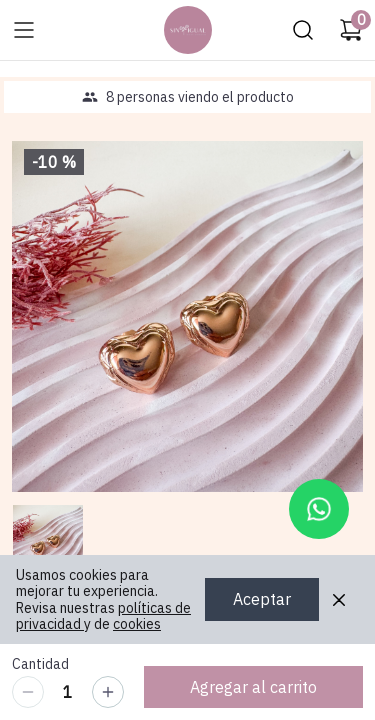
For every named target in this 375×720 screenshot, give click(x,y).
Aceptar (262, 600)
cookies (137, 624)
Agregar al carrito (253, 687)
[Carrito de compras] (351, 30)
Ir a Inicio (183, 24)
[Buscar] (303, 30)
